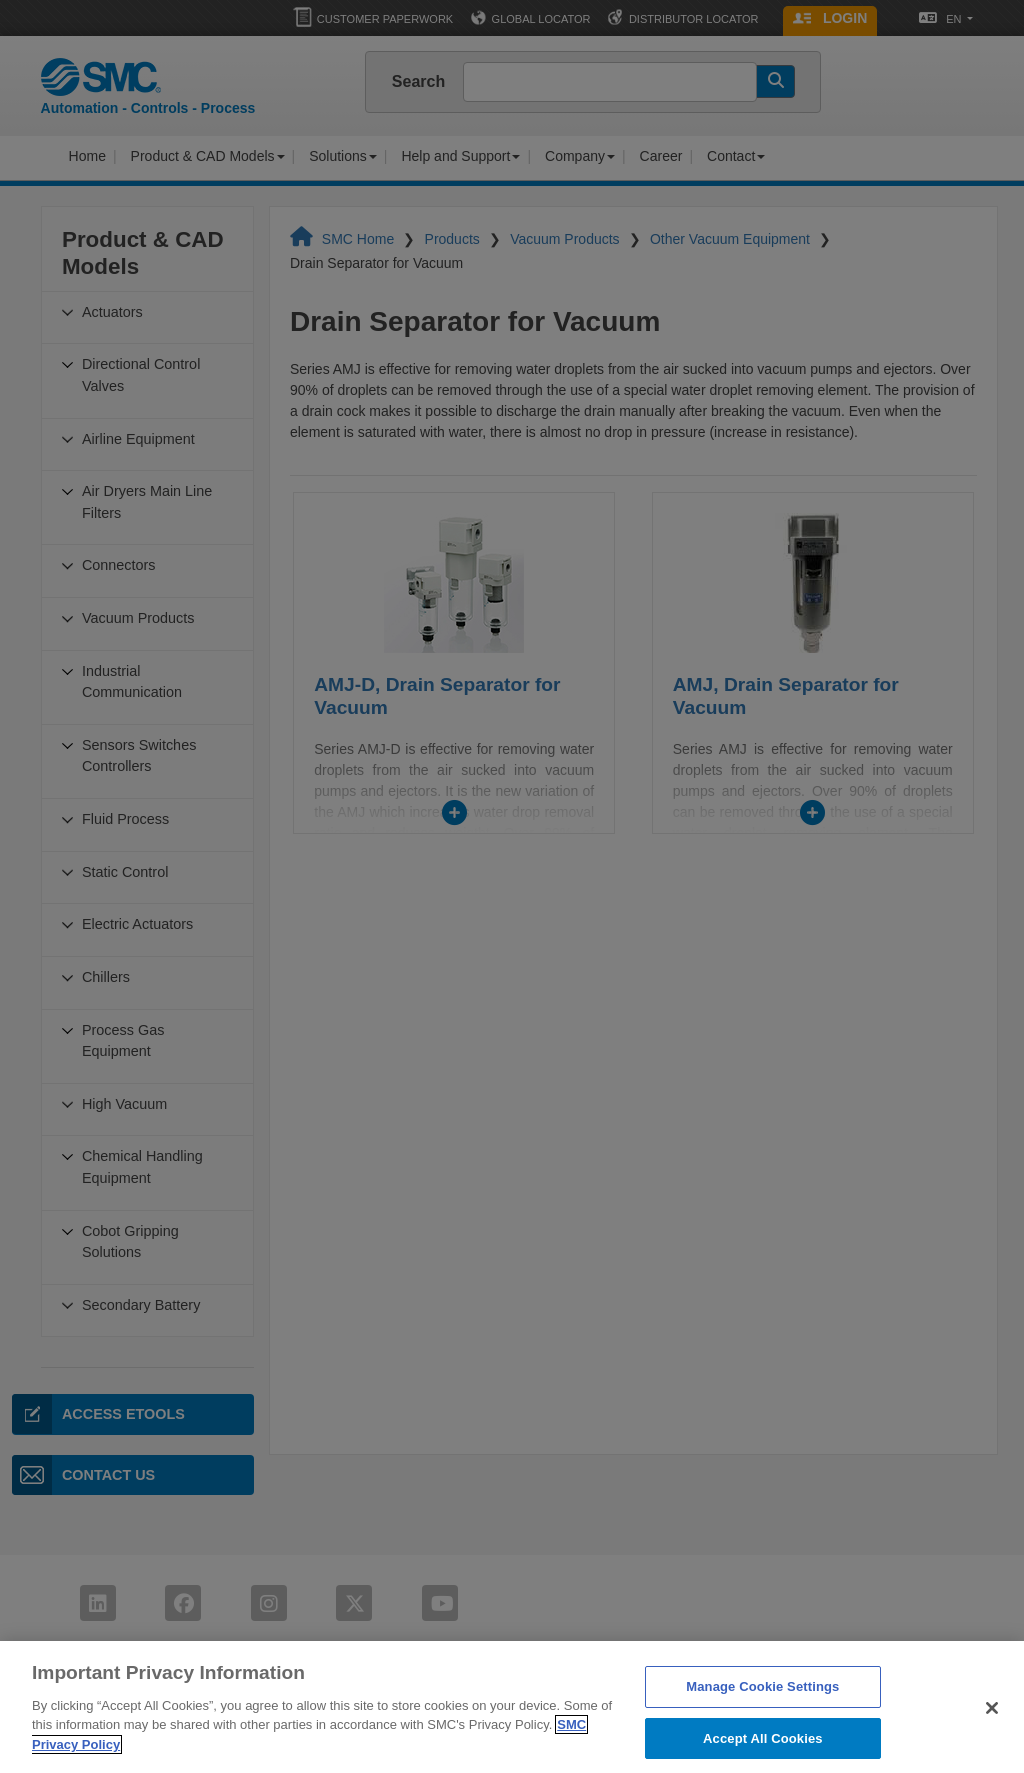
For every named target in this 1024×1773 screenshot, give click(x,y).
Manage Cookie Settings (762, 1704)
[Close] (992, 1726)
